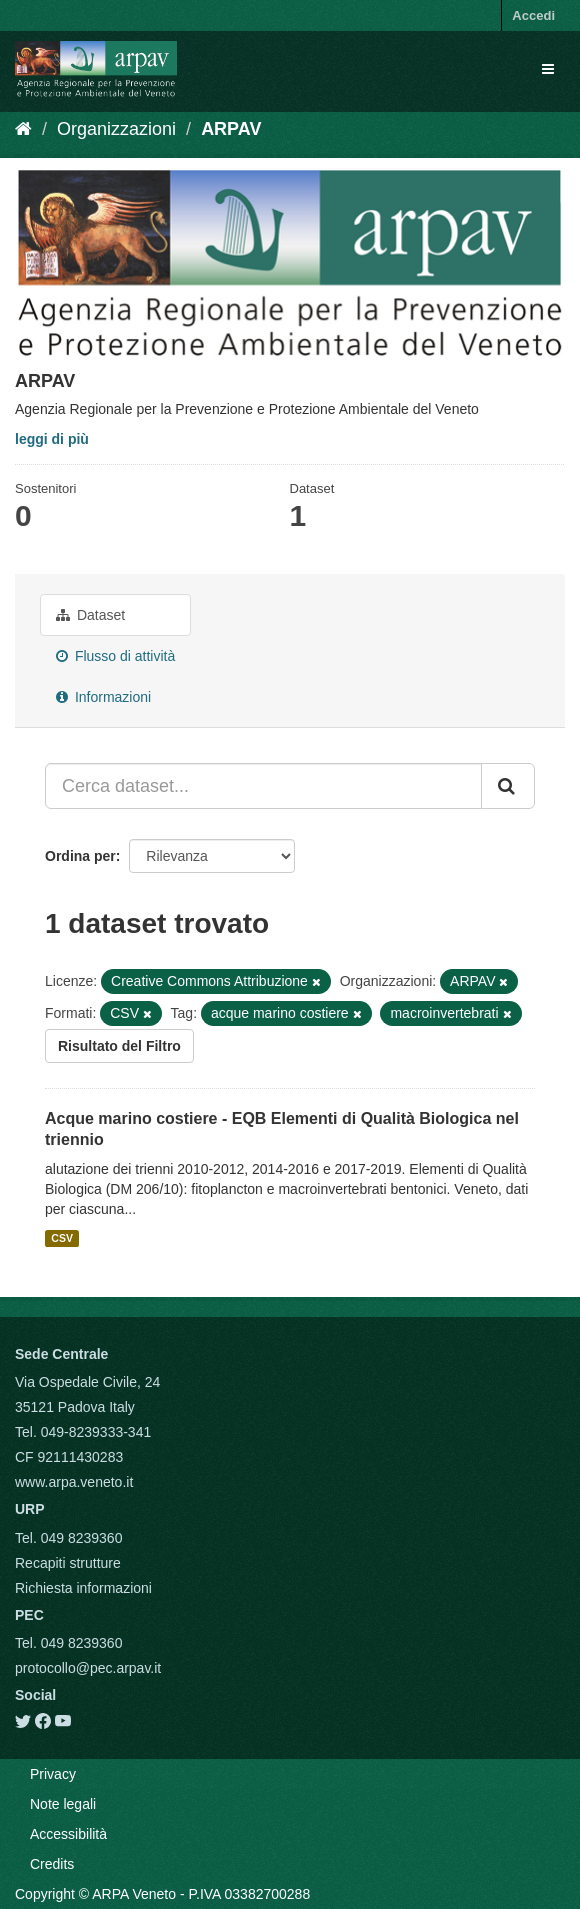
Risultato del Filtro (119, 1046)
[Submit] (508, 786)
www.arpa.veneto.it (74, 1482)
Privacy (53, 1774)
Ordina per (80, 856)
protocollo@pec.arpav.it (88, 1668)
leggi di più (52, 439)
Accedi (533, 15)
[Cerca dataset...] (263, 786)
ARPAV (231, 129)
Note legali (63, 1804)
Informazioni (103, 697)
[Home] (23, 129)
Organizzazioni (116, 129)
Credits (52, 1864)
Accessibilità (68, 1834)
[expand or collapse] (548, 69)
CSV (62, 1238)
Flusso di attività (115, 656)
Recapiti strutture (68, 1563)
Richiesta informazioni (83, 1588)
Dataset (90, 615)
